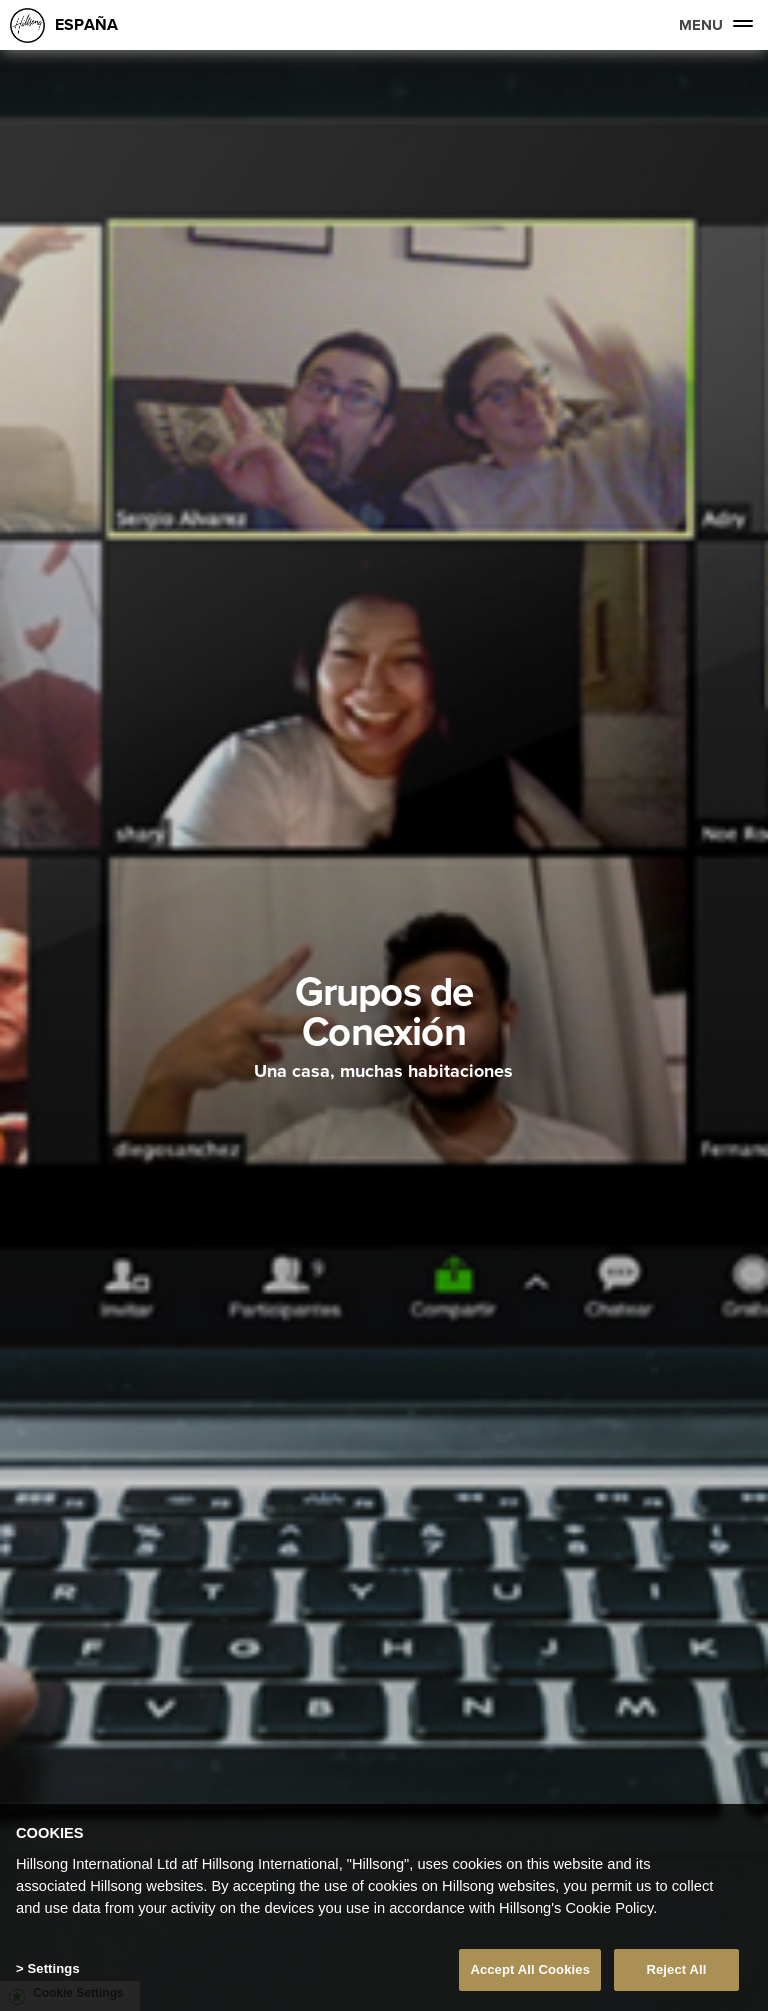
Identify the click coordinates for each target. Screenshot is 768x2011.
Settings (53, 1968)
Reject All (676, 1969)
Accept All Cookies (530, 1969)
